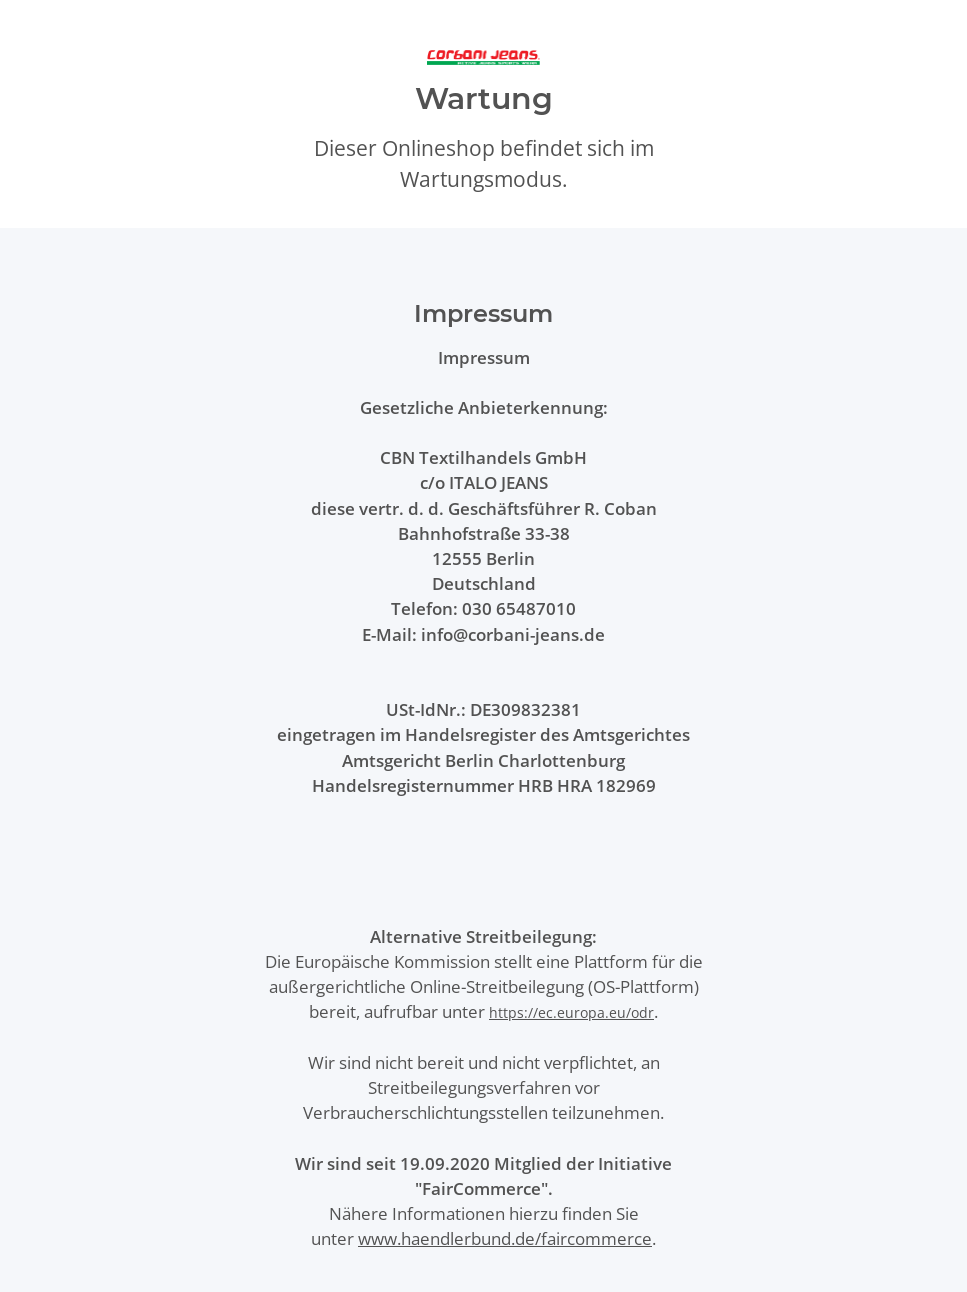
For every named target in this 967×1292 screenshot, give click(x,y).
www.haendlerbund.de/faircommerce (505, 1238)
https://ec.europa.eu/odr (571, 1012)
